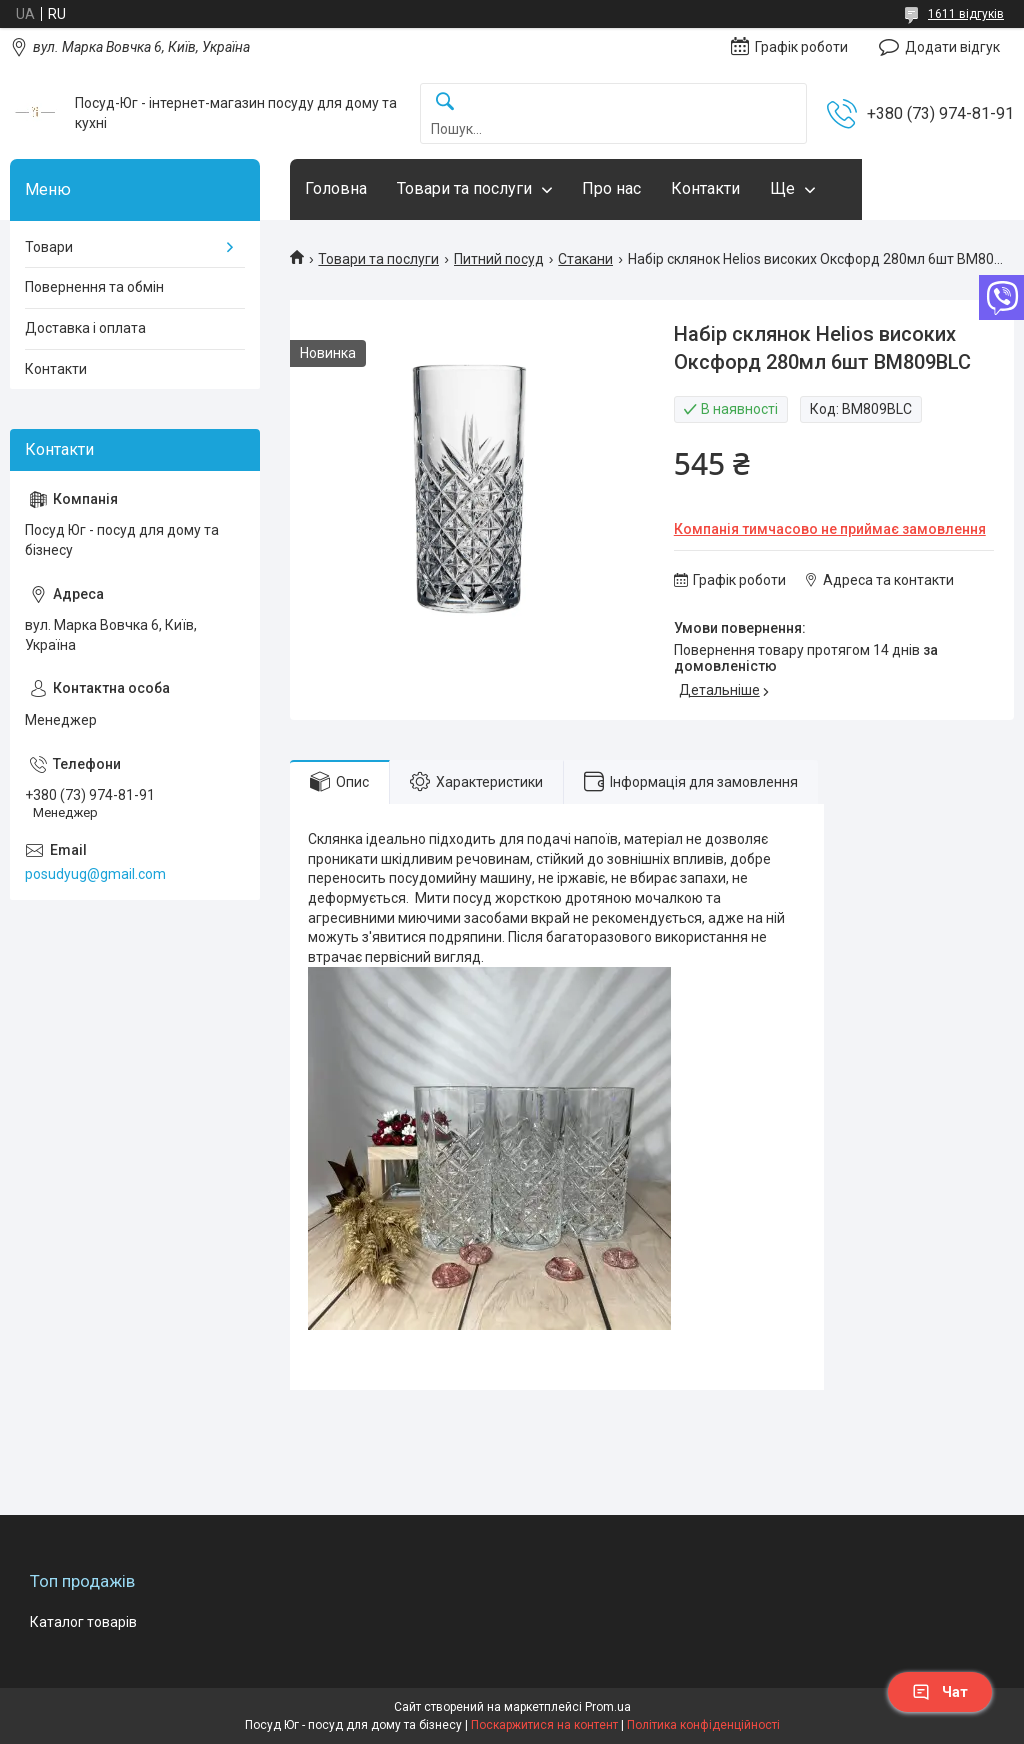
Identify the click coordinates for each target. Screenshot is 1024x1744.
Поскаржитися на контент (544, 1725)
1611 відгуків (966, 14)
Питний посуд (499, 259)
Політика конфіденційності (703, 1725)
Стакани (585, 259)
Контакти (705, 188)
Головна (336, 188)
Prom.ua (608, 1707)
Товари (49, 247)
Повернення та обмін (94, 287)
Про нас (611, 188)
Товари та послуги (464, 188)
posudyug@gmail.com (95, 874)
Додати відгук (952, 47)
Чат (940, 1692)
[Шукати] (445, 102)
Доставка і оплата (85, 328)
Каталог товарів (83, 1622)
